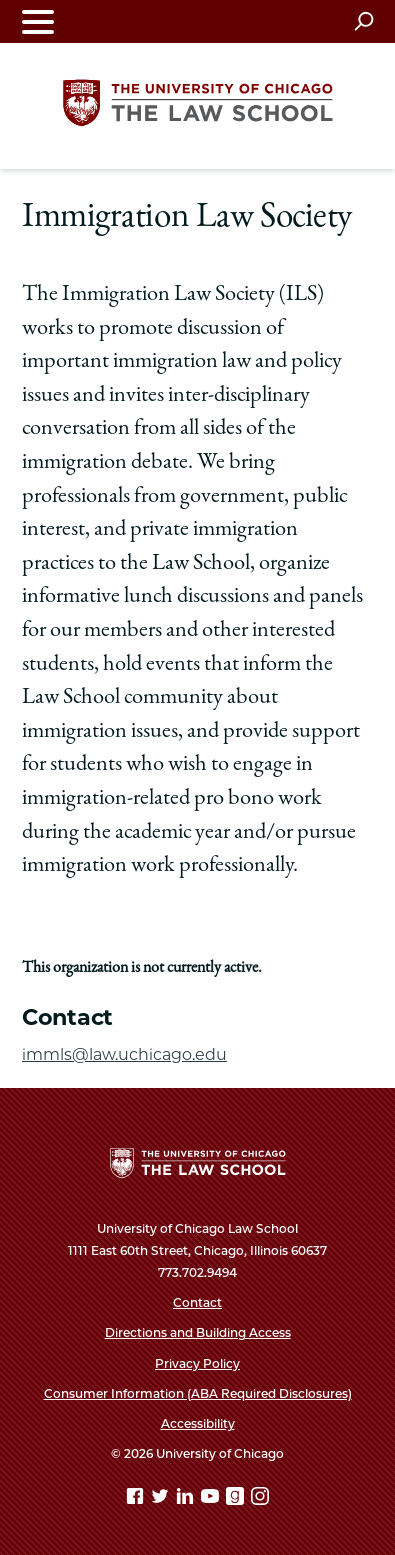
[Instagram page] (260, 1499)
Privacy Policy (197, 1363)
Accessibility (198, 1423)
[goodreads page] (237, 1499)
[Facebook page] (137, 1499)
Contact (197, 1302)
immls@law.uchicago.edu (124, 1054)
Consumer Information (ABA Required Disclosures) (198, 1393)
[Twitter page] (162, 1499)
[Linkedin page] (187, 1499)
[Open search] (363, 21)
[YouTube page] (212, 1499)
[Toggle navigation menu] (38, 21)
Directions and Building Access (198, 1332)
